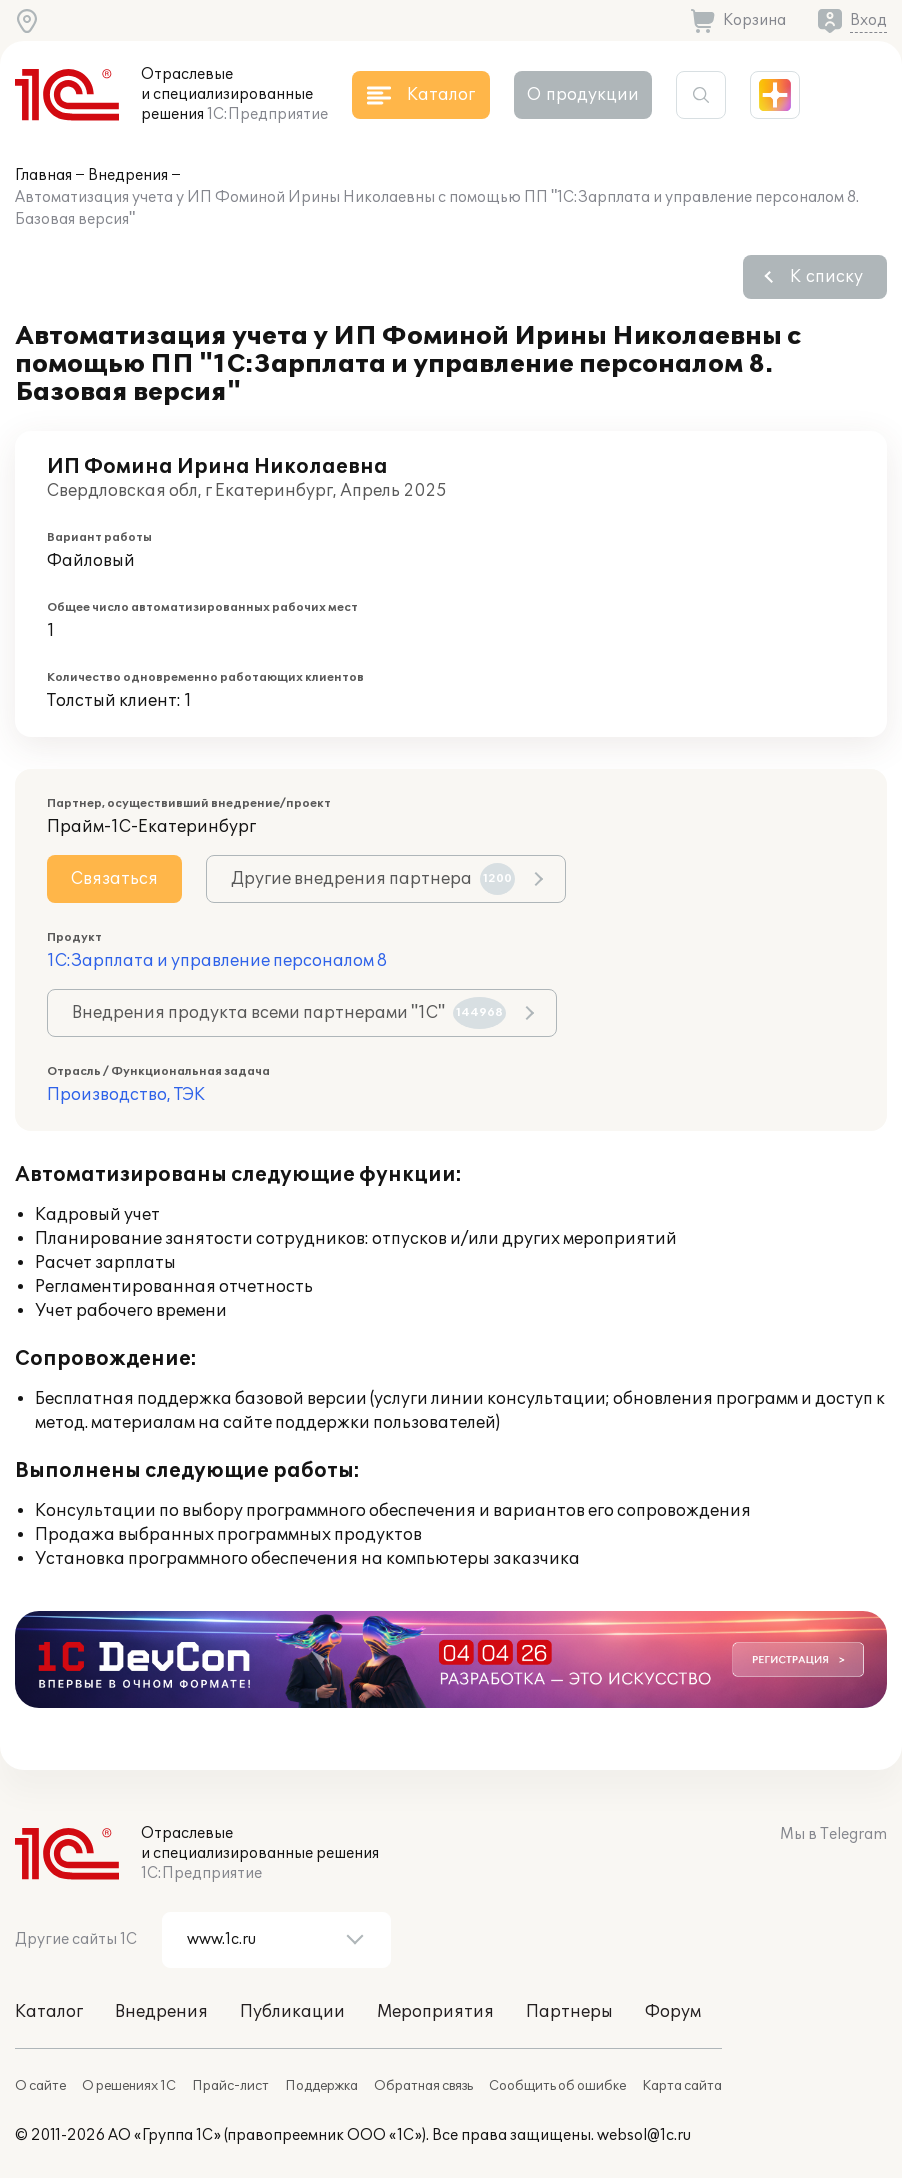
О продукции (583, 95)
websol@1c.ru (644, 2135)
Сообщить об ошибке (557, 2086)
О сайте (40, 2086)
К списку (826, 277)
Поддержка (321, 2086)
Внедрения (128, 175)
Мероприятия (435, 2012)
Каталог (49, 2012)
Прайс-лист (230, 2086)
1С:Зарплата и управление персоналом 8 (217, 961)
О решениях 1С (129, 2086)
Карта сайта (682, 2086)
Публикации (292, 2012)
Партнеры (569, 2012)
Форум (673, 2012)
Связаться (114, 879)
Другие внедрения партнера (373, 879)
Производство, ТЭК (126, 1095)
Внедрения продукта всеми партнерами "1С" (289, 1013)
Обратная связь (423, 2086)
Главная (43, 175)
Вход (868, 20)
